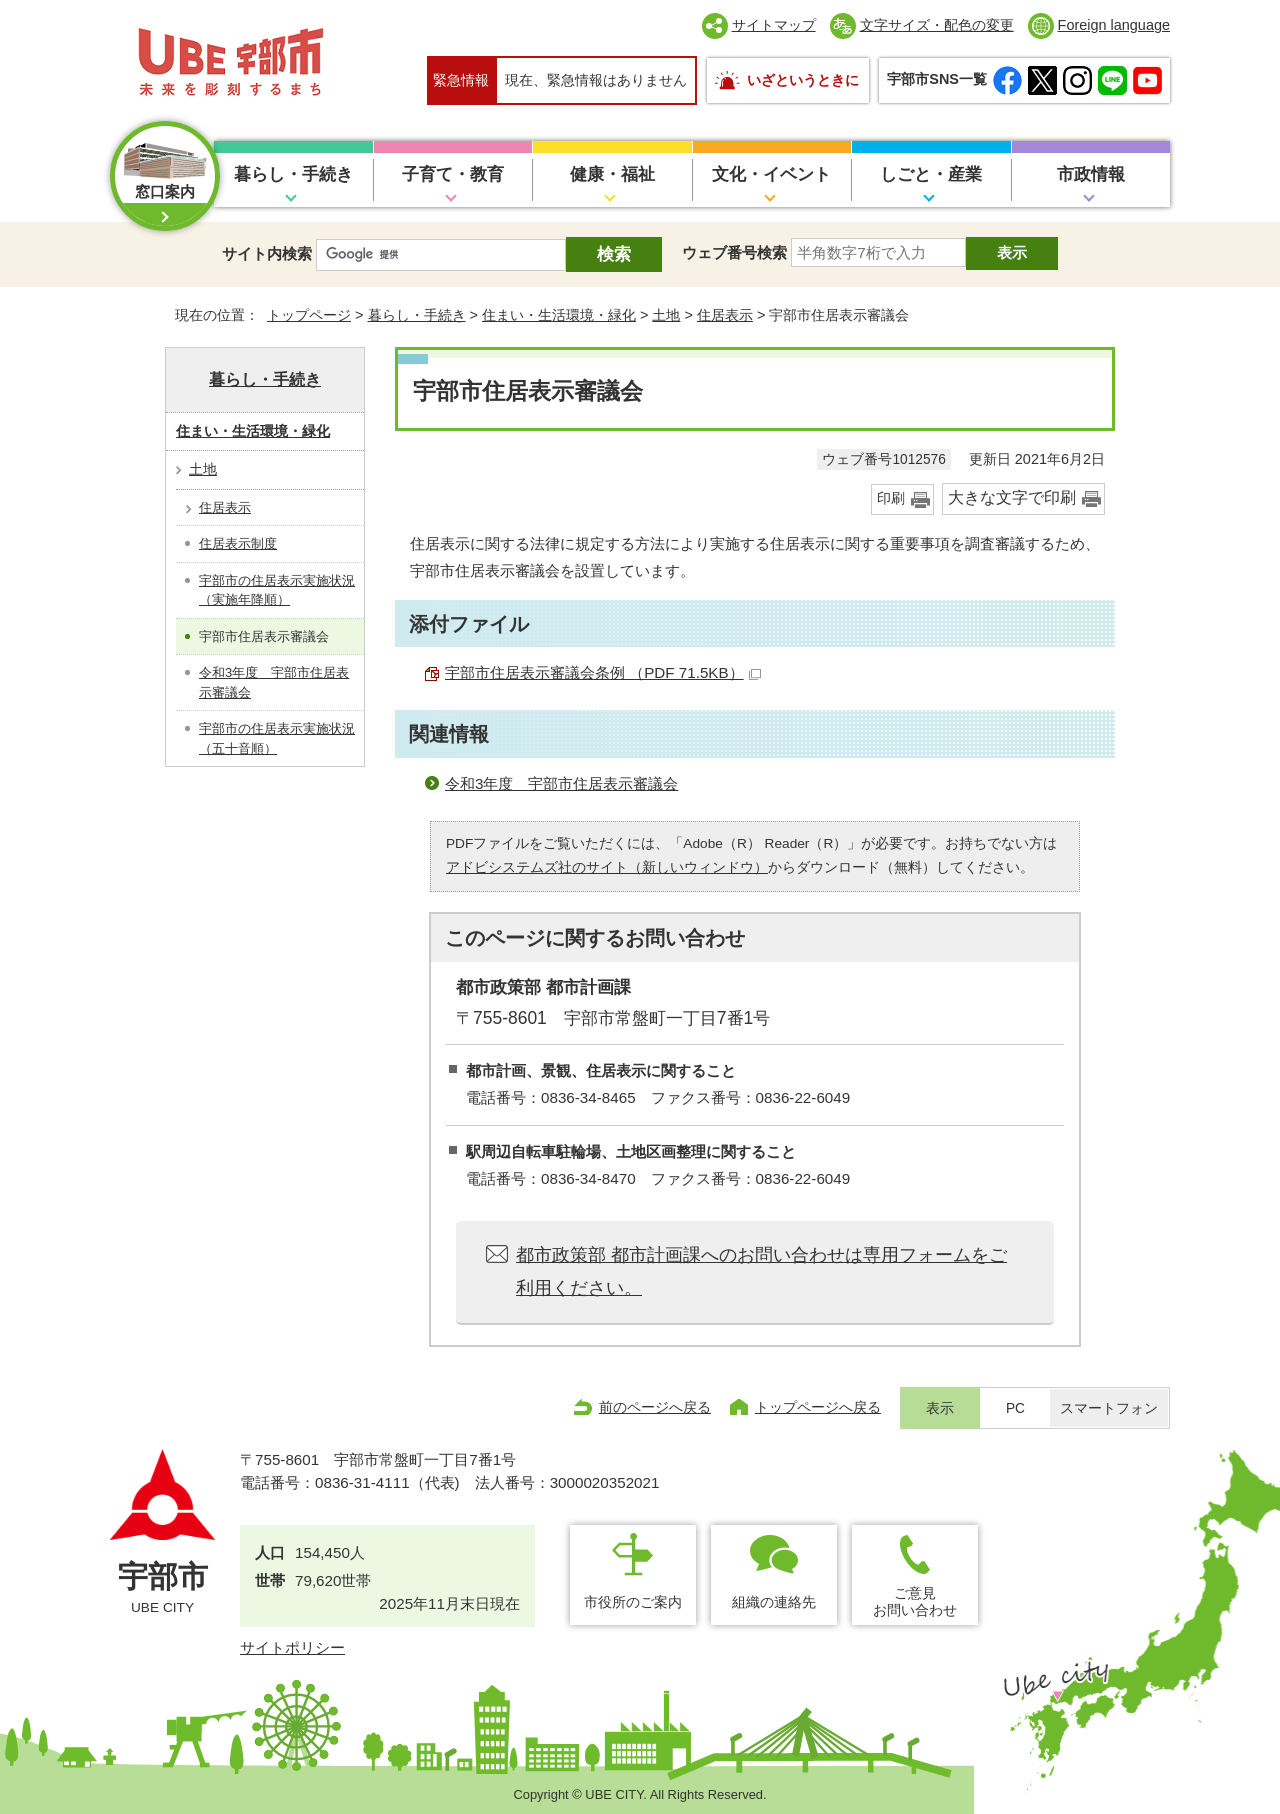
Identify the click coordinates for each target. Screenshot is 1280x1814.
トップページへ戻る (818, 1407)
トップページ (309, 315)
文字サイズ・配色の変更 (937, 25)
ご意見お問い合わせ (915, 1601)
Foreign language (1114, 25)
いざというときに (803, 80)
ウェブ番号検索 (734, 252)
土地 (666, 315)
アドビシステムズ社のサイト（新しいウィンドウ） (607, 867)
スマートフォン (1109, 1408)
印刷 (891, 498)
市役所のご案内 (633, 1602)
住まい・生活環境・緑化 (559, 315)
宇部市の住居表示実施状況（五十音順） (277, 738)
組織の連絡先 (774, 1602)
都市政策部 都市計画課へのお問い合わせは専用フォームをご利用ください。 (761, 1271)
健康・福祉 (612, 174)
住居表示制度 (238, 543)
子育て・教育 (453, 174)
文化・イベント (771, 174)
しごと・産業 (931, 174)
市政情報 (1091, 174)
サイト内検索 (267, 253)
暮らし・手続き (293, 174)
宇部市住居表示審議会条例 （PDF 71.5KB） (603, 672)
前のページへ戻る (655, 1407)
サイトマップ (774, 25)
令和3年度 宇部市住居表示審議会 (561, 783)
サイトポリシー (292, 1647)
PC (1015, 1408)
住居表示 (725, 315)
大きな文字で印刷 (1012, 497)
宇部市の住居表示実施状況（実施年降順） (277, 590)
